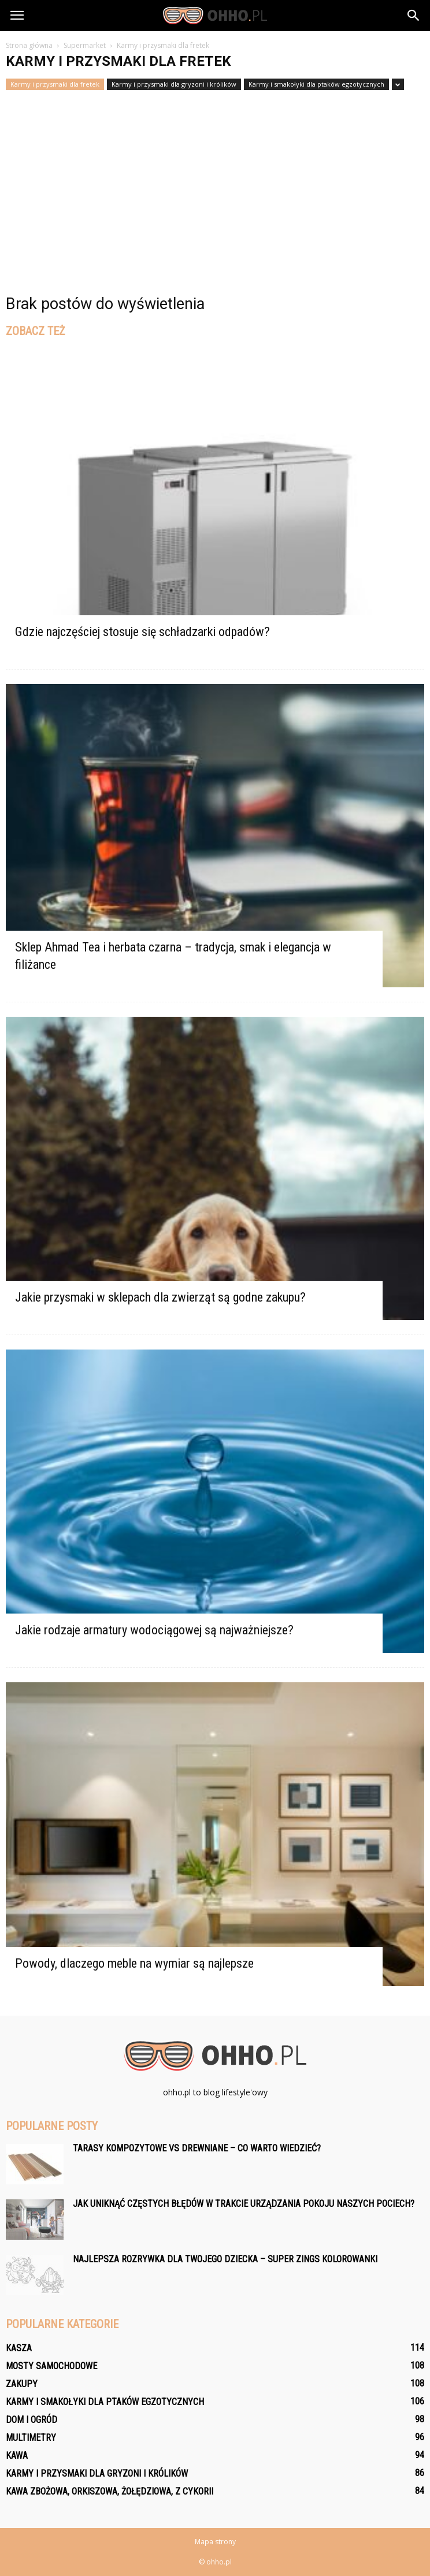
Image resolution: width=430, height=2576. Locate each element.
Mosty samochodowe (51, 2366)
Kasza (19, 2348)
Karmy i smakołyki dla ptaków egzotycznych (316, 84)
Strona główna (29, 45)
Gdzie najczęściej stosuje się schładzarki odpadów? (142, 632)
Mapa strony (215, 2542)
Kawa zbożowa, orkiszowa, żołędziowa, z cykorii (109, 2491)
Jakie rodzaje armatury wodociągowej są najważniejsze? (154, 1630)
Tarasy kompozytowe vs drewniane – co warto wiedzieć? (197, 2148)
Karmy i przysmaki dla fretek (54, 84)
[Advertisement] (215, 177)
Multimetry (31, 2437)
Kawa (17, 2455)
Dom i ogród (31, 2419)
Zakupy (22, 2383)
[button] (414, 15)
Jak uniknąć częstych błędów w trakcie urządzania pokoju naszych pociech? (243, 2203)
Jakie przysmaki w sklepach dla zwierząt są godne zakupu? (160, 1297)
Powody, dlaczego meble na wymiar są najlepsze (134, 1963)
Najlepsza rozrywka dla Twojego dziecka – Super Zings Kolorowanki (225, 2259)
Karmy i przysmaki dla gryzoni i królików (174, 84)
